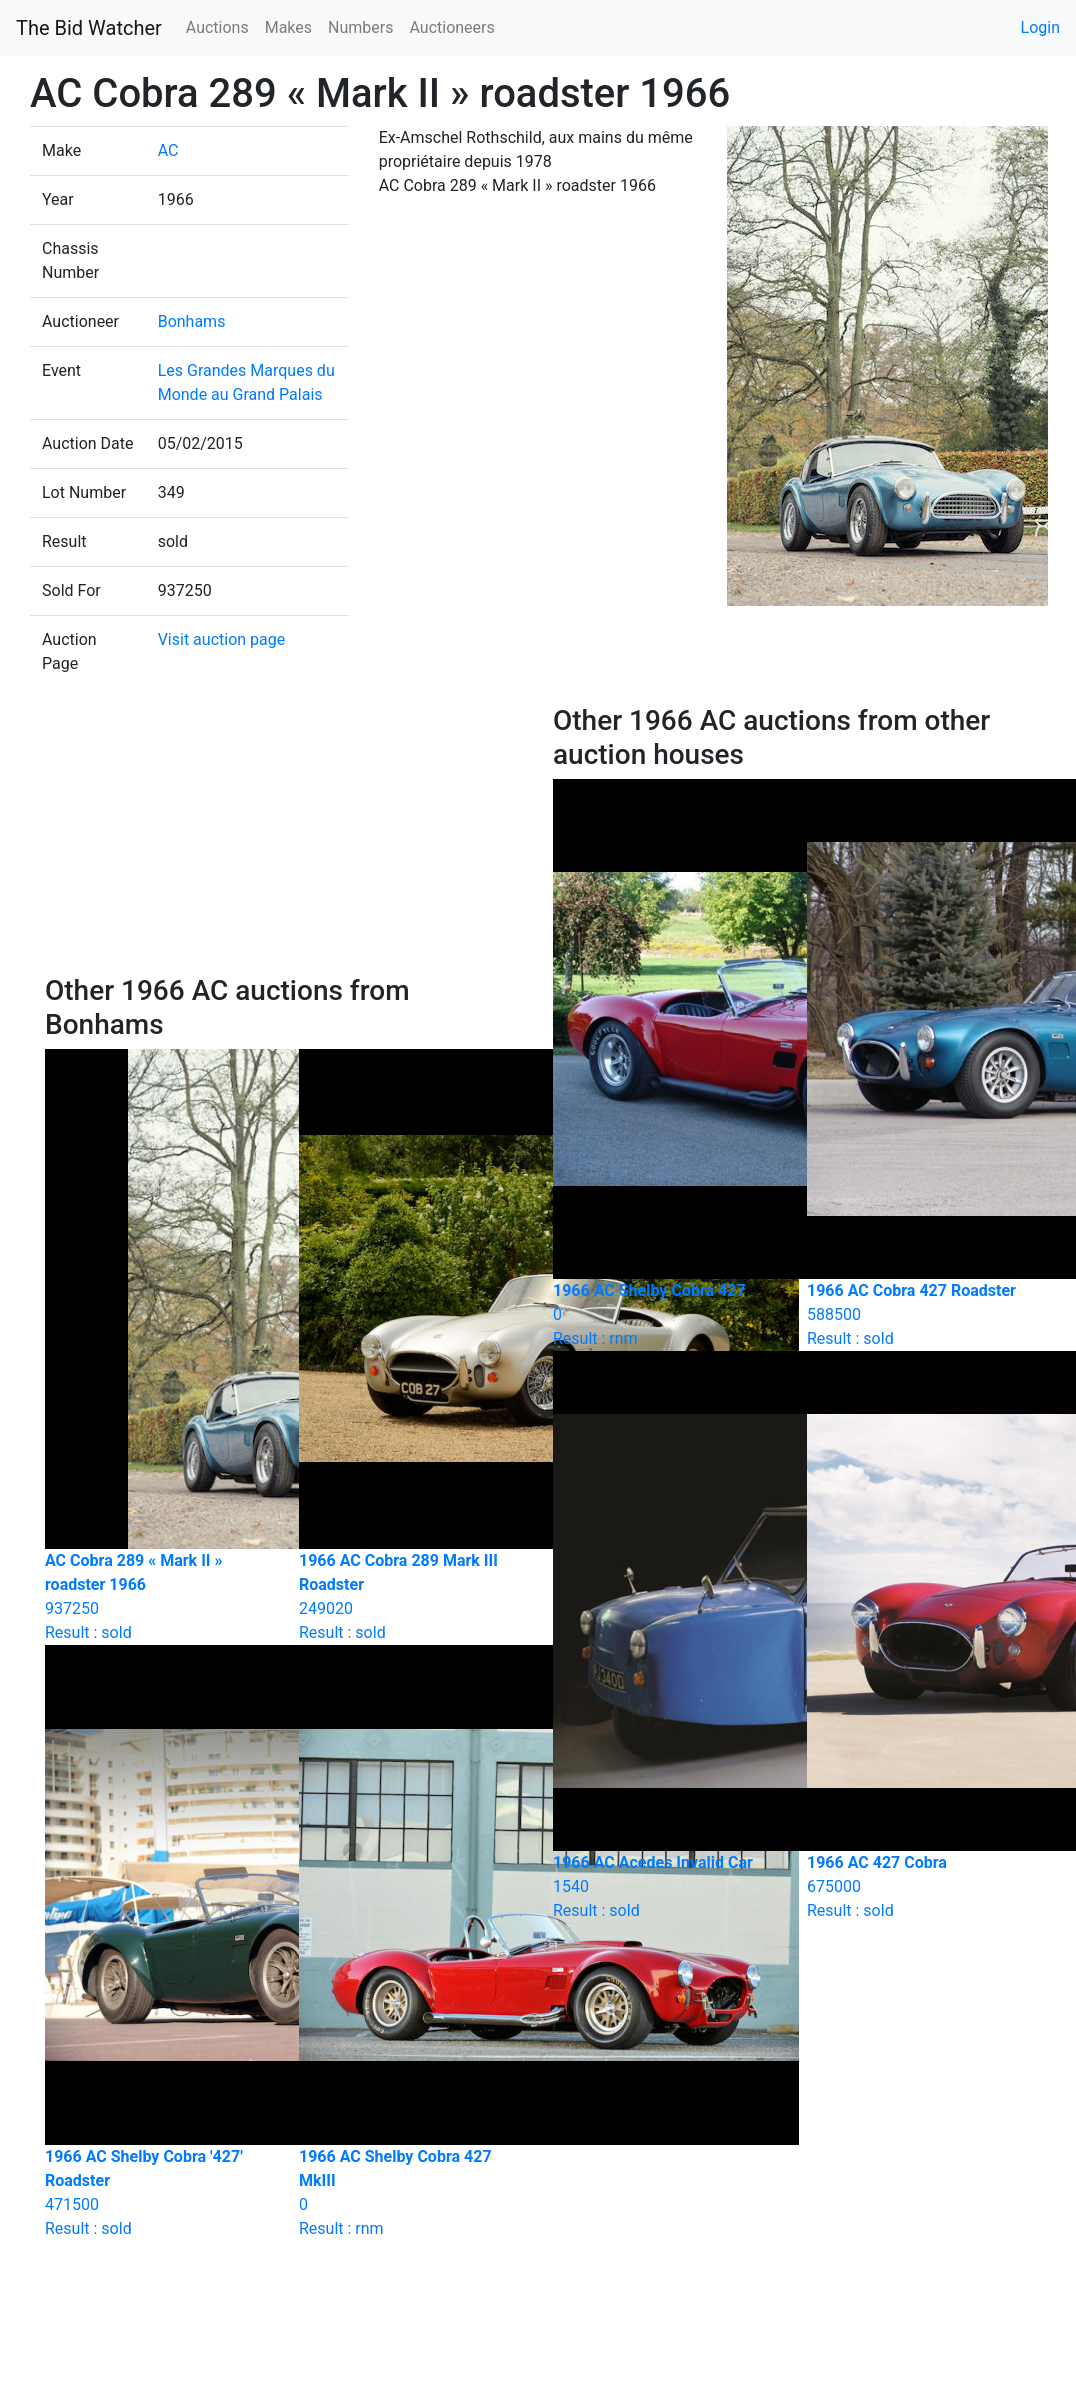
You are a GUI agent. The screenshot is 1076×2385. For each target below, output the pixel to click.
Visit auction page (222, 639)
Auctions (217, 27)
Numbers (360, 27)
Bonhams (192, 321)
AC (168, 150)
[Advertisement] (284, 839)
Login (1040, 27)
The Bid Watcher (89, 28)
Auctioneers (451, 27)
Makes (288, 27)
